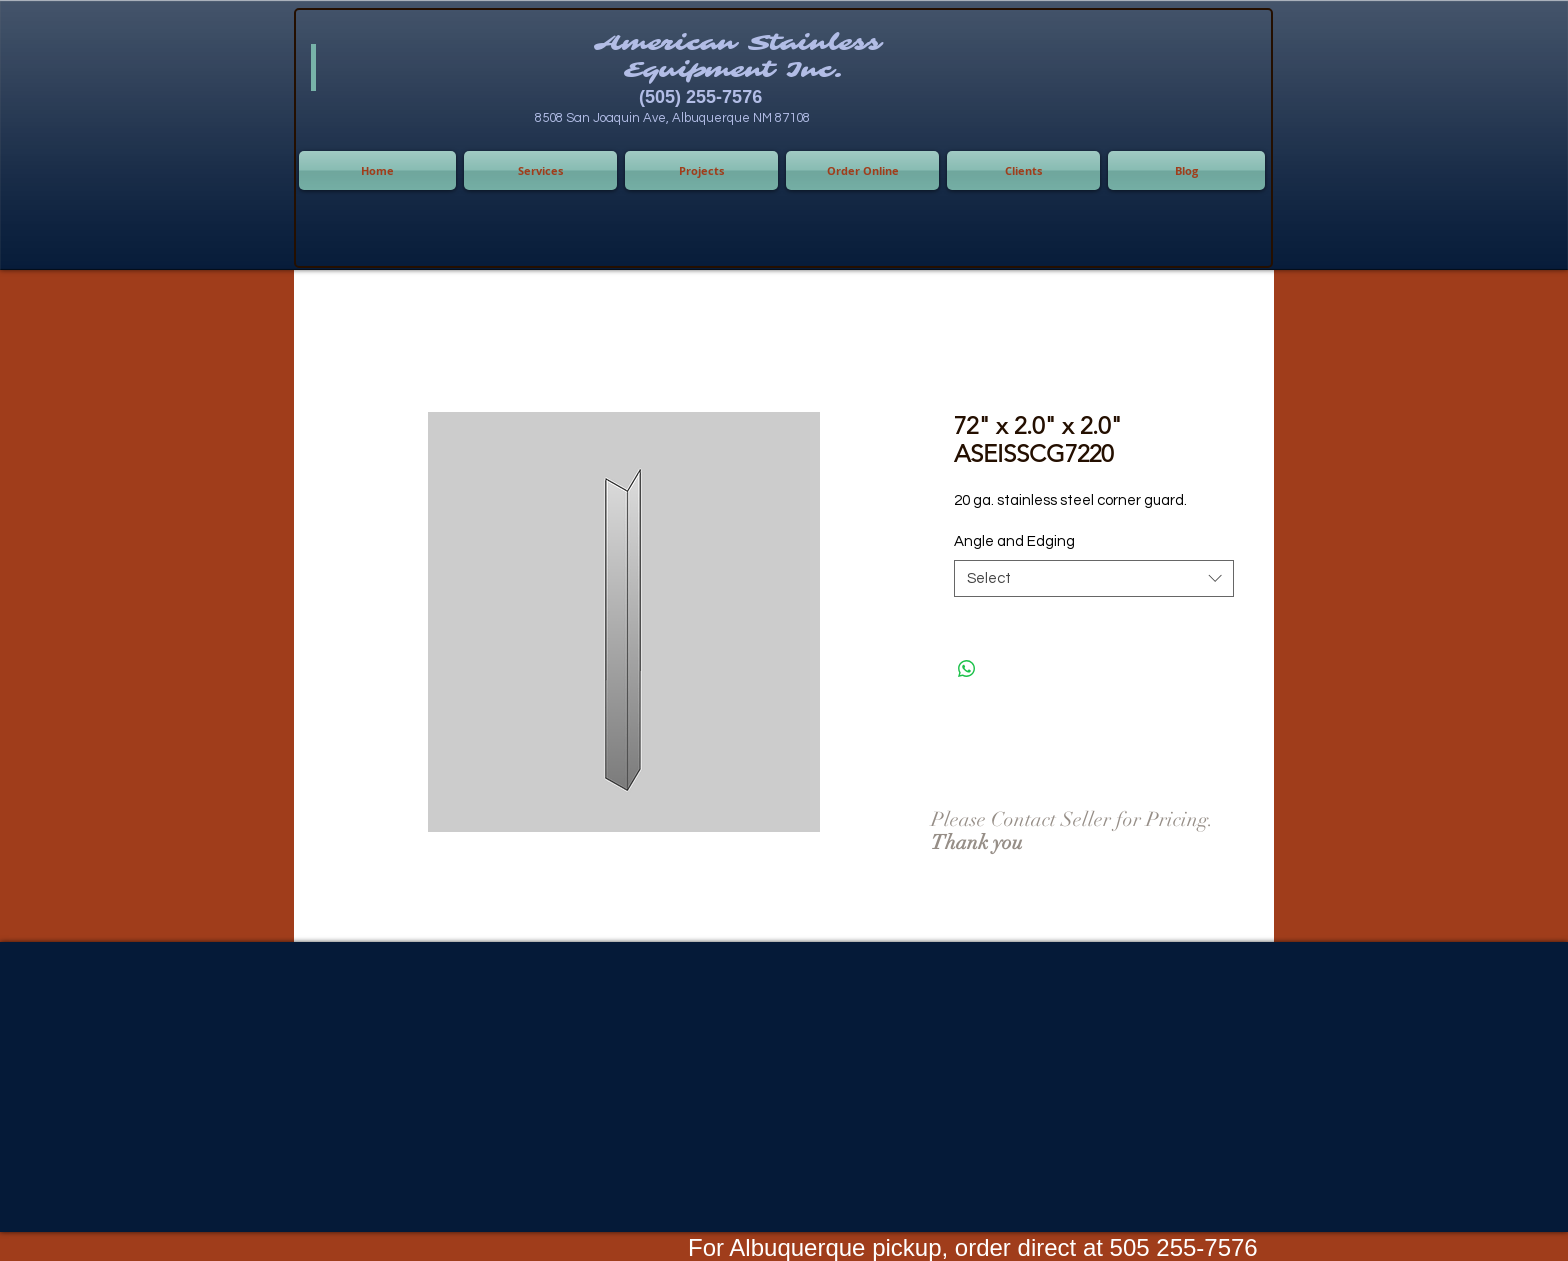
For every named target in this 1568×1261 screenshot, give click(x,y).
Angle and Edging (1014, 541)
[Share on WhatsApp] (967, 669)
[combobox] (1094, 579)
